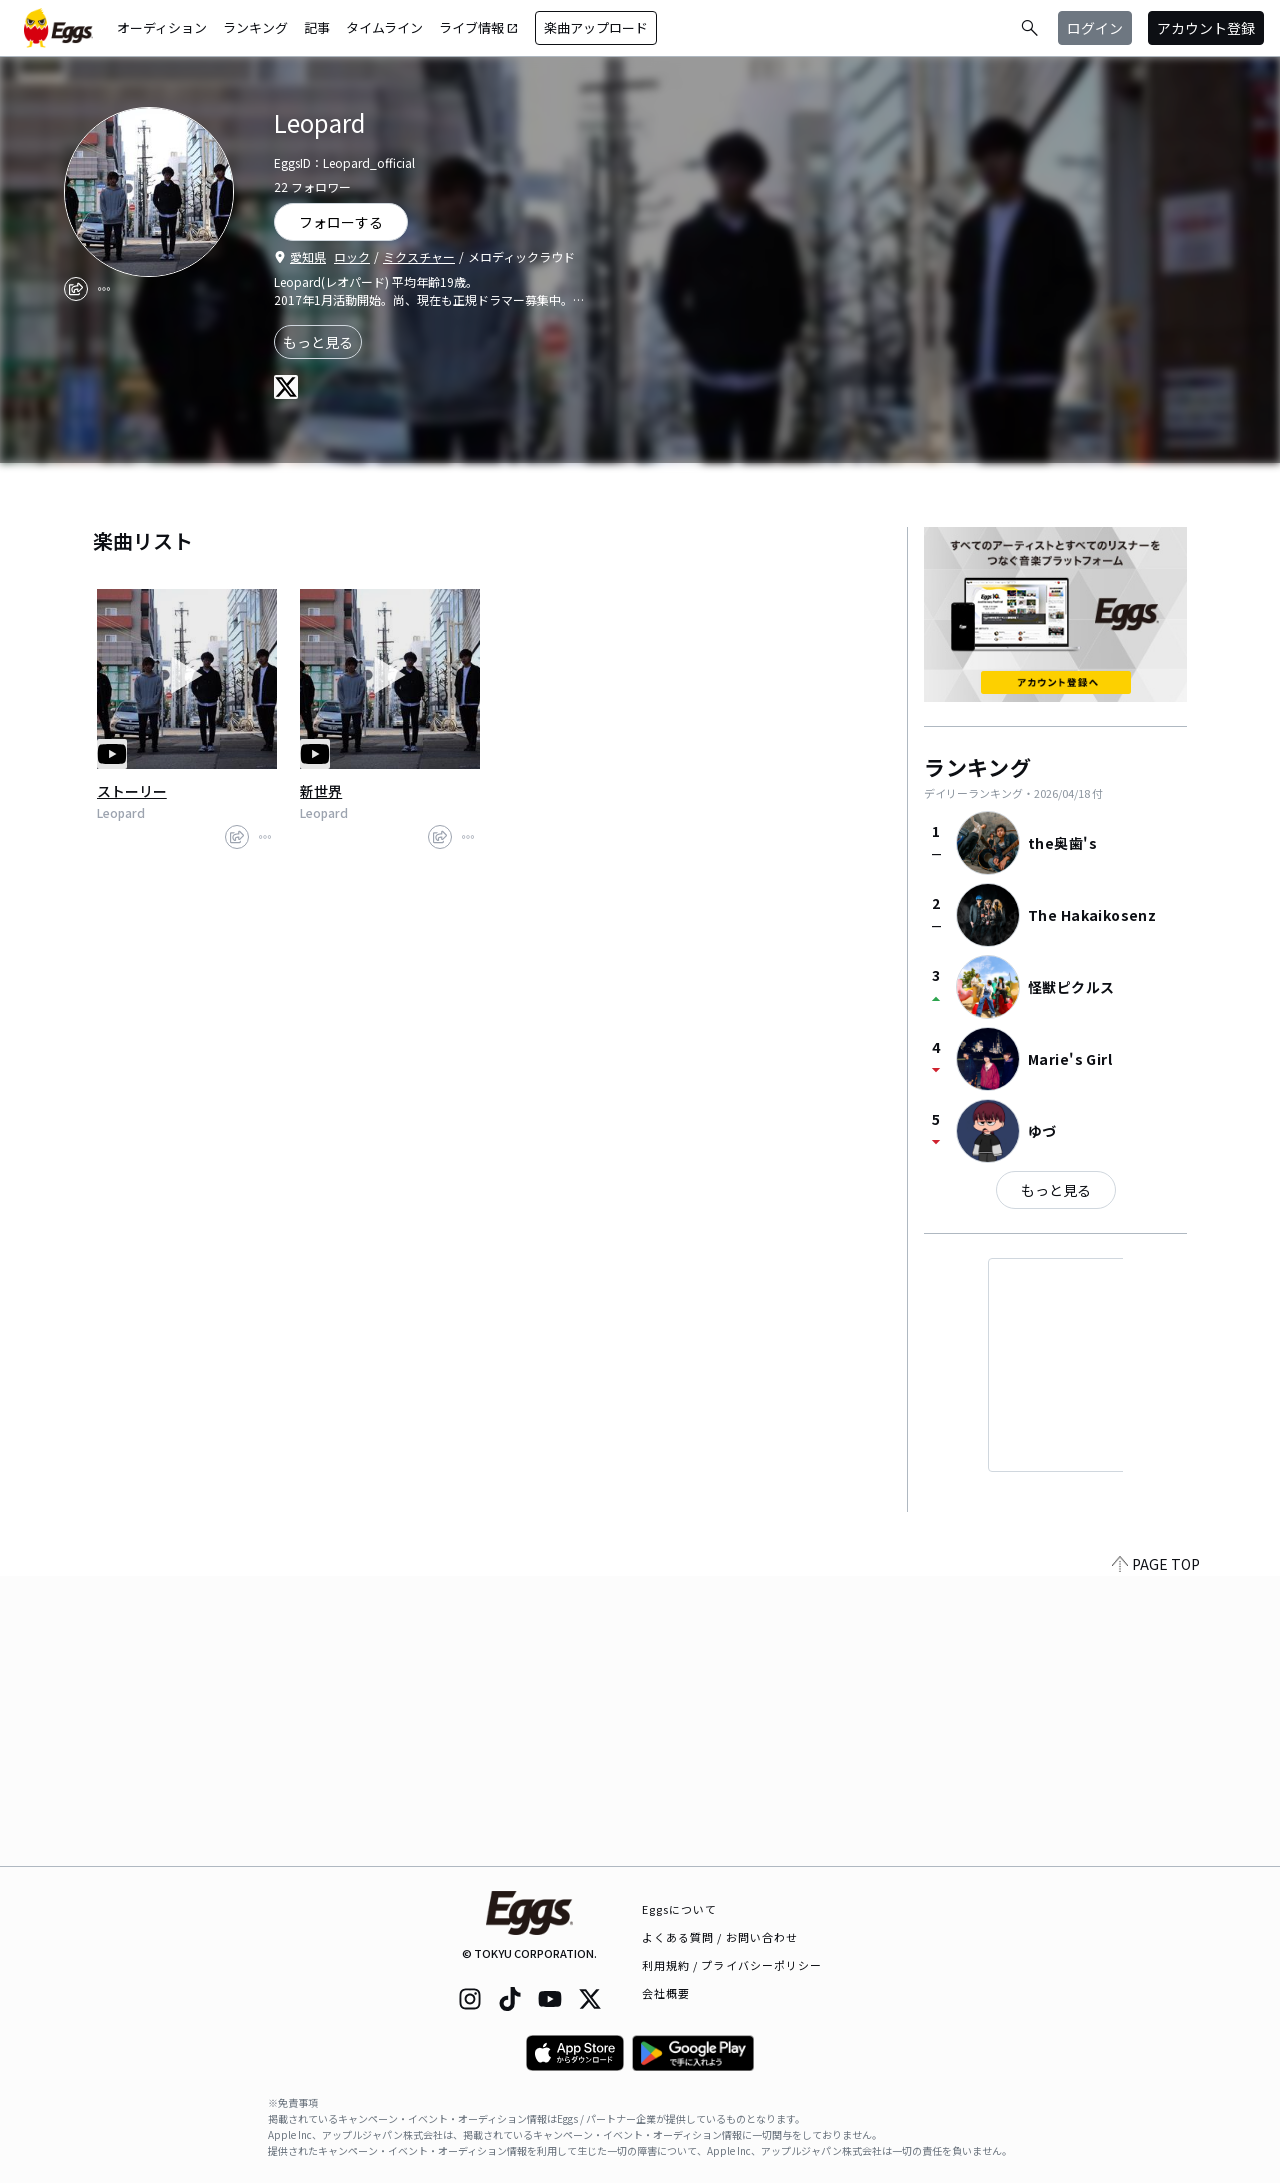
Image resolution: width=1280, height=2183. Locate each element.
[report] (104, 289)
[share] (76, 289)
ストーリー (132, 791)
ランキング (255, 27)
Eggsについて (680, 1909)
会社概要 (666, 1993)
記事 (317, 27)
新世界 (321, 791)
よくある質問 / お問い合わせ (720, 1937)
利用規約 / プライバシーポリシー (732, 1965)
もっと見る (318, 342)
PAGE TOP (1156, 1854)
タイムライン (384, 27)
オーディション (162, 27)
